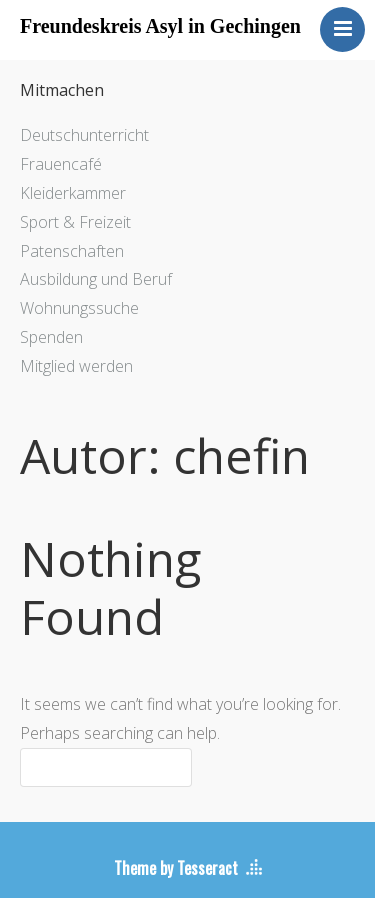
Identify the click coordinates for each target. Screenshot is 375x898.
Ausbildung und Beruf (96, 279)
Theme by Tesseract (176, 868)
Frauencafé (61, 164)
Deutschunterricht (84, 135)
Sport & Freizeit (75, 222)
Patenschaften (72, 251)
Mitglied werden (76, 366)
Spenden (51, 337)
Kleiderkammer (73, 193)
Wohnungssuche (79, 308)
